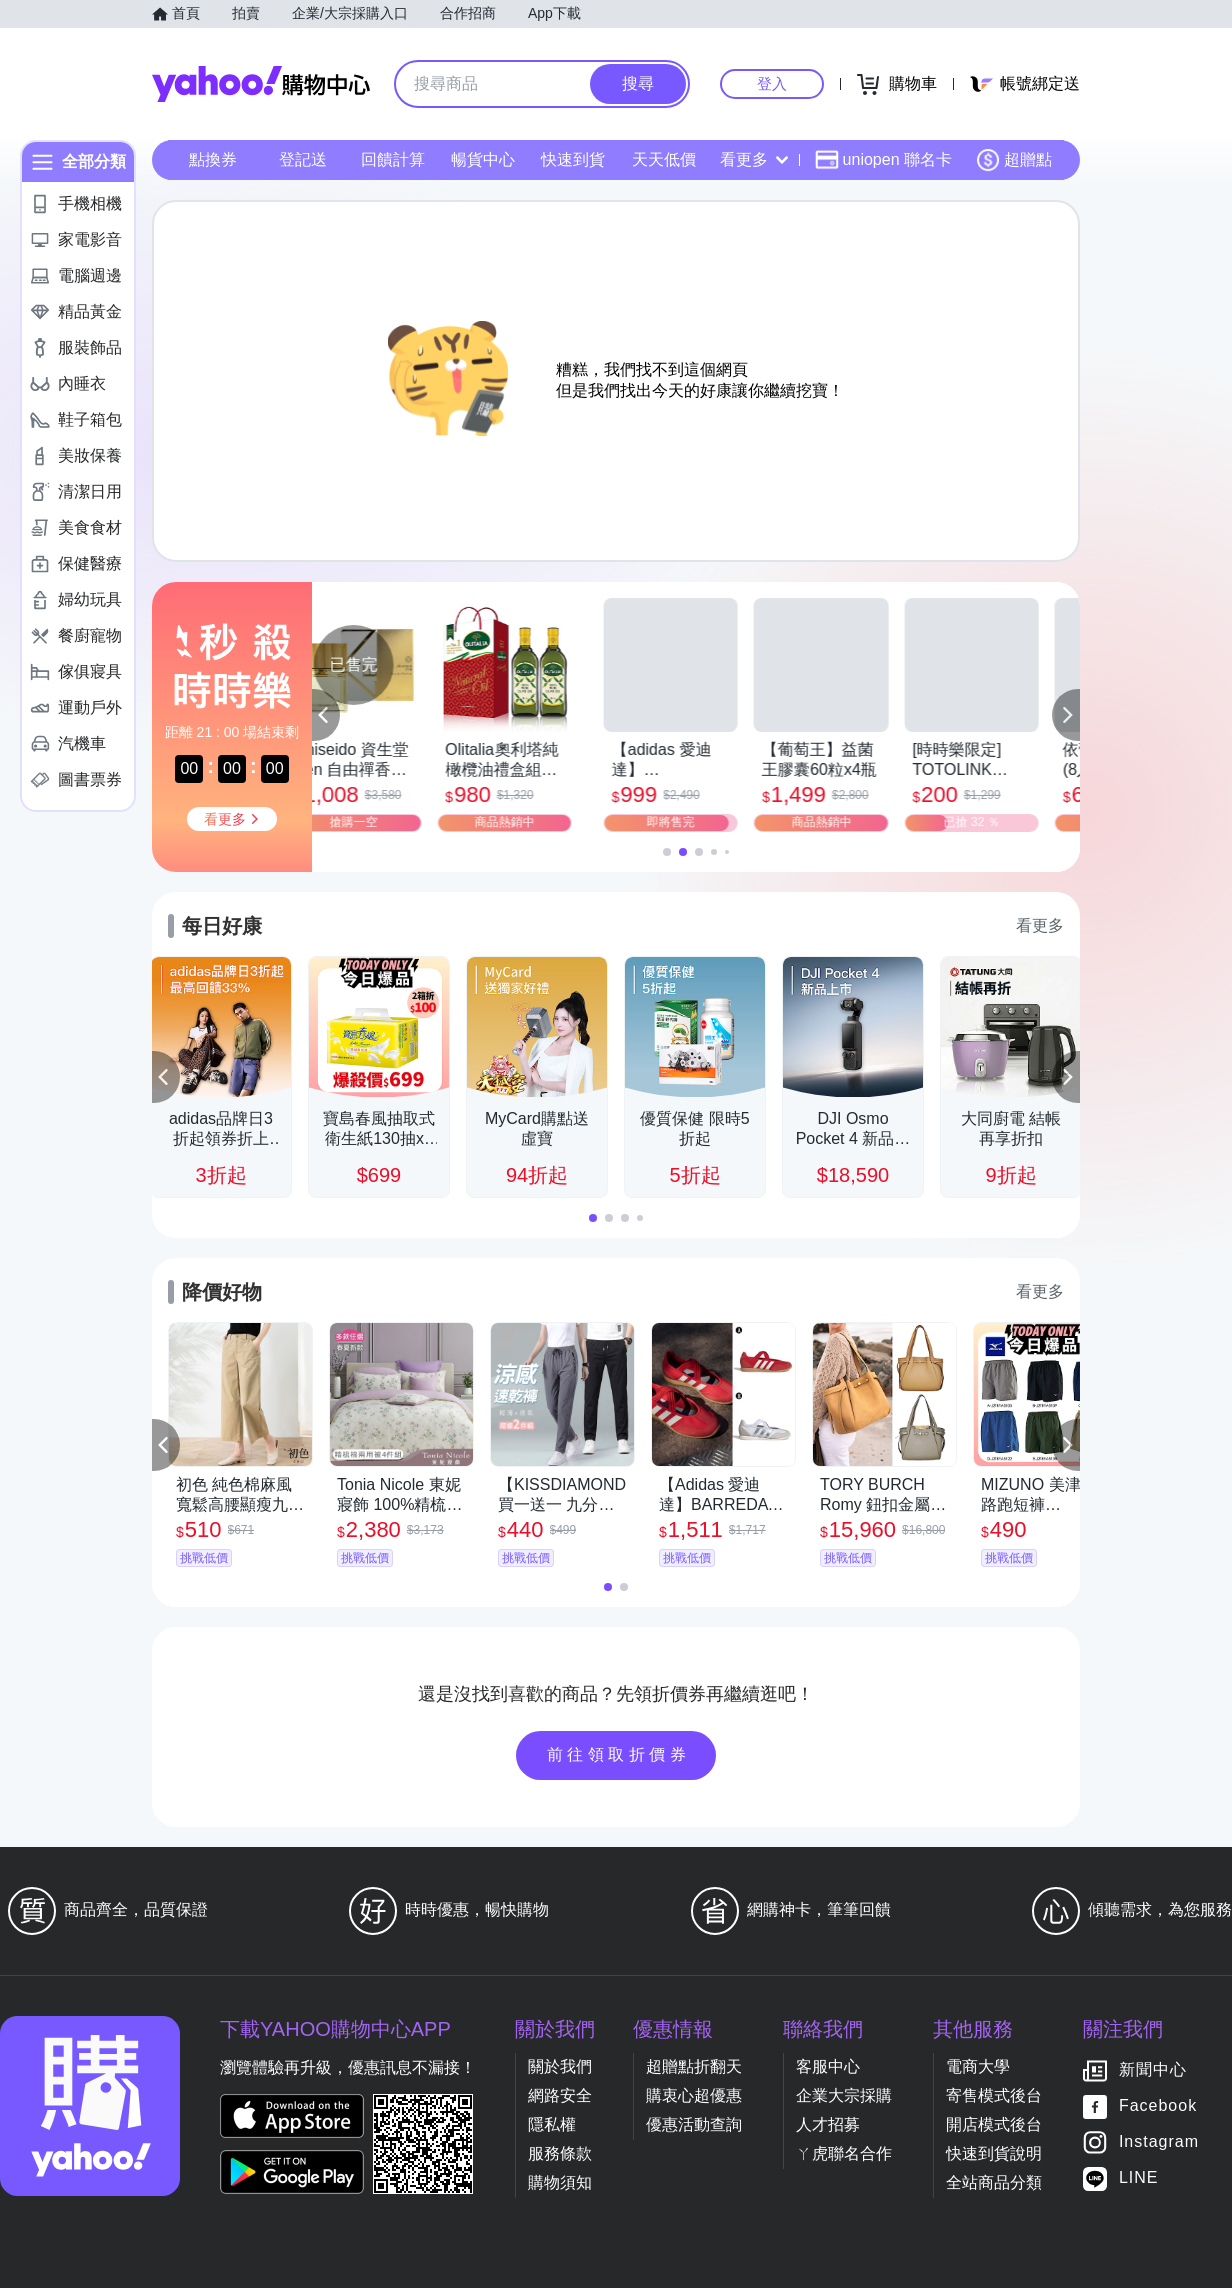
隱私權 (552, 2124)
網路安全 (560, 2095)
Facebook (1158, 2106)
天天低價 (664, 159)
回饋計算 (393, 159)
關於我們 (560, 2066)
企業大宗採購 (844, 2095)
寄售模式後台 (994, 2095)
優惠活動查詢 (694, 2124)
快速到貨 (573, 159)
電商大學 (978, 2066)
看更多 (754, 159)
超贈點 (1014, 160)
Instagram (1159, 2142)
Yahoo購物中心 (261, 84)
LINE (1139, 2178)
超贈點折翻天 (694, 2066)
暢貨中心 (483, 159)
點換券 (213, 159)
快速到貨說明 (994, 2153)
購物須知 (560, 2182)
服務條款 (560, 2153)
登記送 (303, 159)
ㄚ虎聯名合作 (844, 2153)
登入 (772, 83)
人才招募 (828, 2124)
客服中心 (828, 2066)
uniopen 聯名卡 (883, 160)
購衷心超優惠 (694, 2095)
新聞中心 (1153, 2070)
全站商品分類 (994, 2182)
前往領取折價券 (619, 1754)
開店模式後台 (994, 2124)
